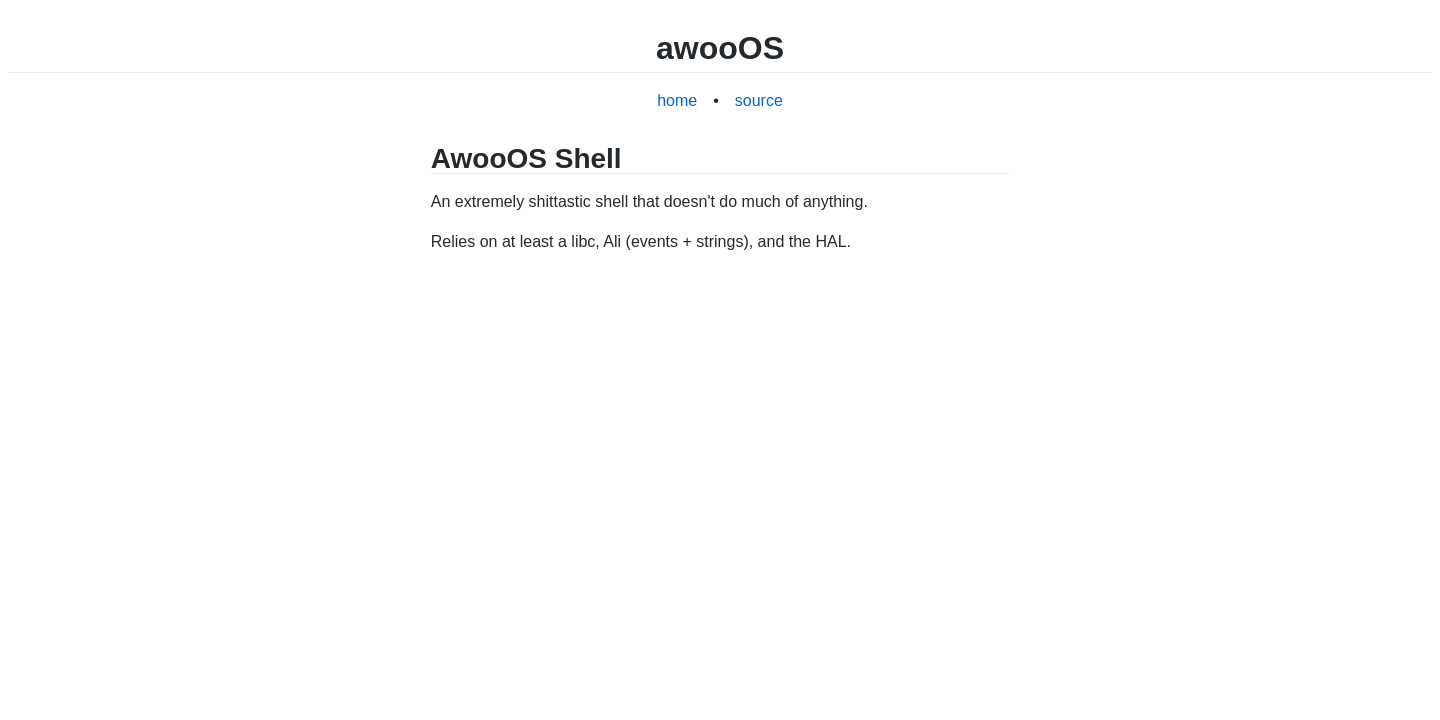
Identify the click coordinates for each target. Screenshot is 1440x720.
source (759, 100)
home (677, 100)
